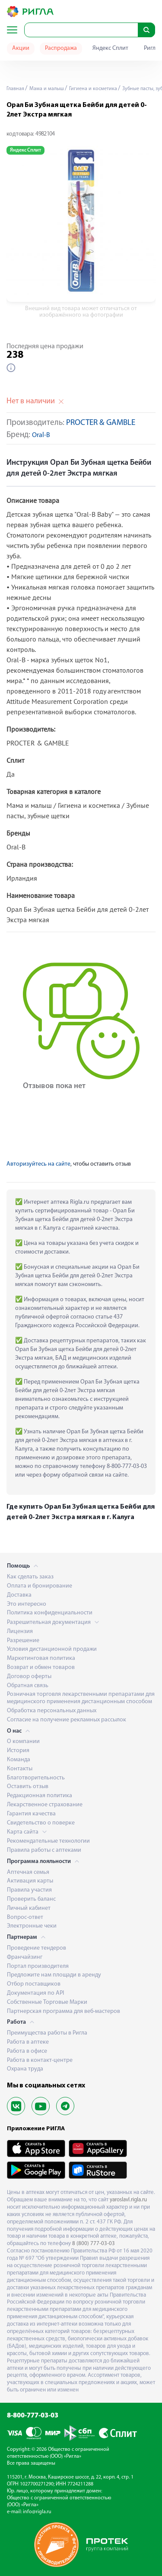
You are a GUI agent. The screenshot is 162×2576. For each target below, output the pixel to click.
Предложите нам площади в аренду (54, 1975)
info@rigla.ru (37, 2511)
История (18, 1750)
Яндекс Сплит (110, 48)
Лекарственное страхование (45, 1805)
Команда (18, 1759)
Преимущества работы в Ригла (47, 2033)
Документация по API (35, 1993)
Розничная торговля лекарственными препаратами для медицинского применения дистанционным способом (81, 1698)
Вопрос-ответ (25, 1917)
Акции (20, 48)
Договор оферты (29, 1676)
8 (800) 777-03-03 (93, 2243)
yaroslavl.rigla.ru (128, 2200)
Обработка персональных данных (51, 1711)
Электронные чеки (32, 1926)
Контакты (19, 1769)
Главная (15, 88)
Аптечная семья (28, 1872)
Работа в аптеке (28, 2042)
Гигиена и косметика (92, 88)
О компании (23, 1741)
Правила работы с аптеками (44, 1850)
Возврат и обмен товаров (41, 1667)
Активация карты (30, 1881)
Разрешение (23, 1640)
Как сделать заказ (30, 1577)
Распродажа (61, 48)
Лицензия (20, 1631)
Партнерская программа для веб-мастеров (63, 2011)
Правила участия (29, 1890)
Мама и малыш (46, 88)
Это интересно (26, 1604)
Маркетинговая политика (41, 1658)
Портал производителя (38, 1966)
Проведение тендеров (36, 1948)
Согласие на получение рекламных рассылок (66, 1720)
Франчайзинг (24, 1957)
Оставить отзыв (27, 1786)
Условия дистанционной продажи (52, 1649)
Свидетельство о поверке (41, 1823)
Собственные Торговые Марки (47, 2002)
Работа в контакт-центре (40, 2060)
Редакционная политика (39, 1795)
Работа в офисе (27, 2051)
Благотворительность (36, 1778)
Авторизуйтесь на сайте (38, 1164)
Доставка (19, 1595)
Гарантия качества (31, 1814)
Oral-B (41, 435)
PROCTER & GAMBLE (100, 423)
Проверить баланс (31, 1899)
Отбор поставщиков (33, 1984)
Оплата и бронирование (39, 1586)
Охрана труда (25, 2069)
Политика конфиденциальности (49, 1613)
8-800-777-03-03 (32, 2415)
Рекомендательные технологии (48, 1841)
